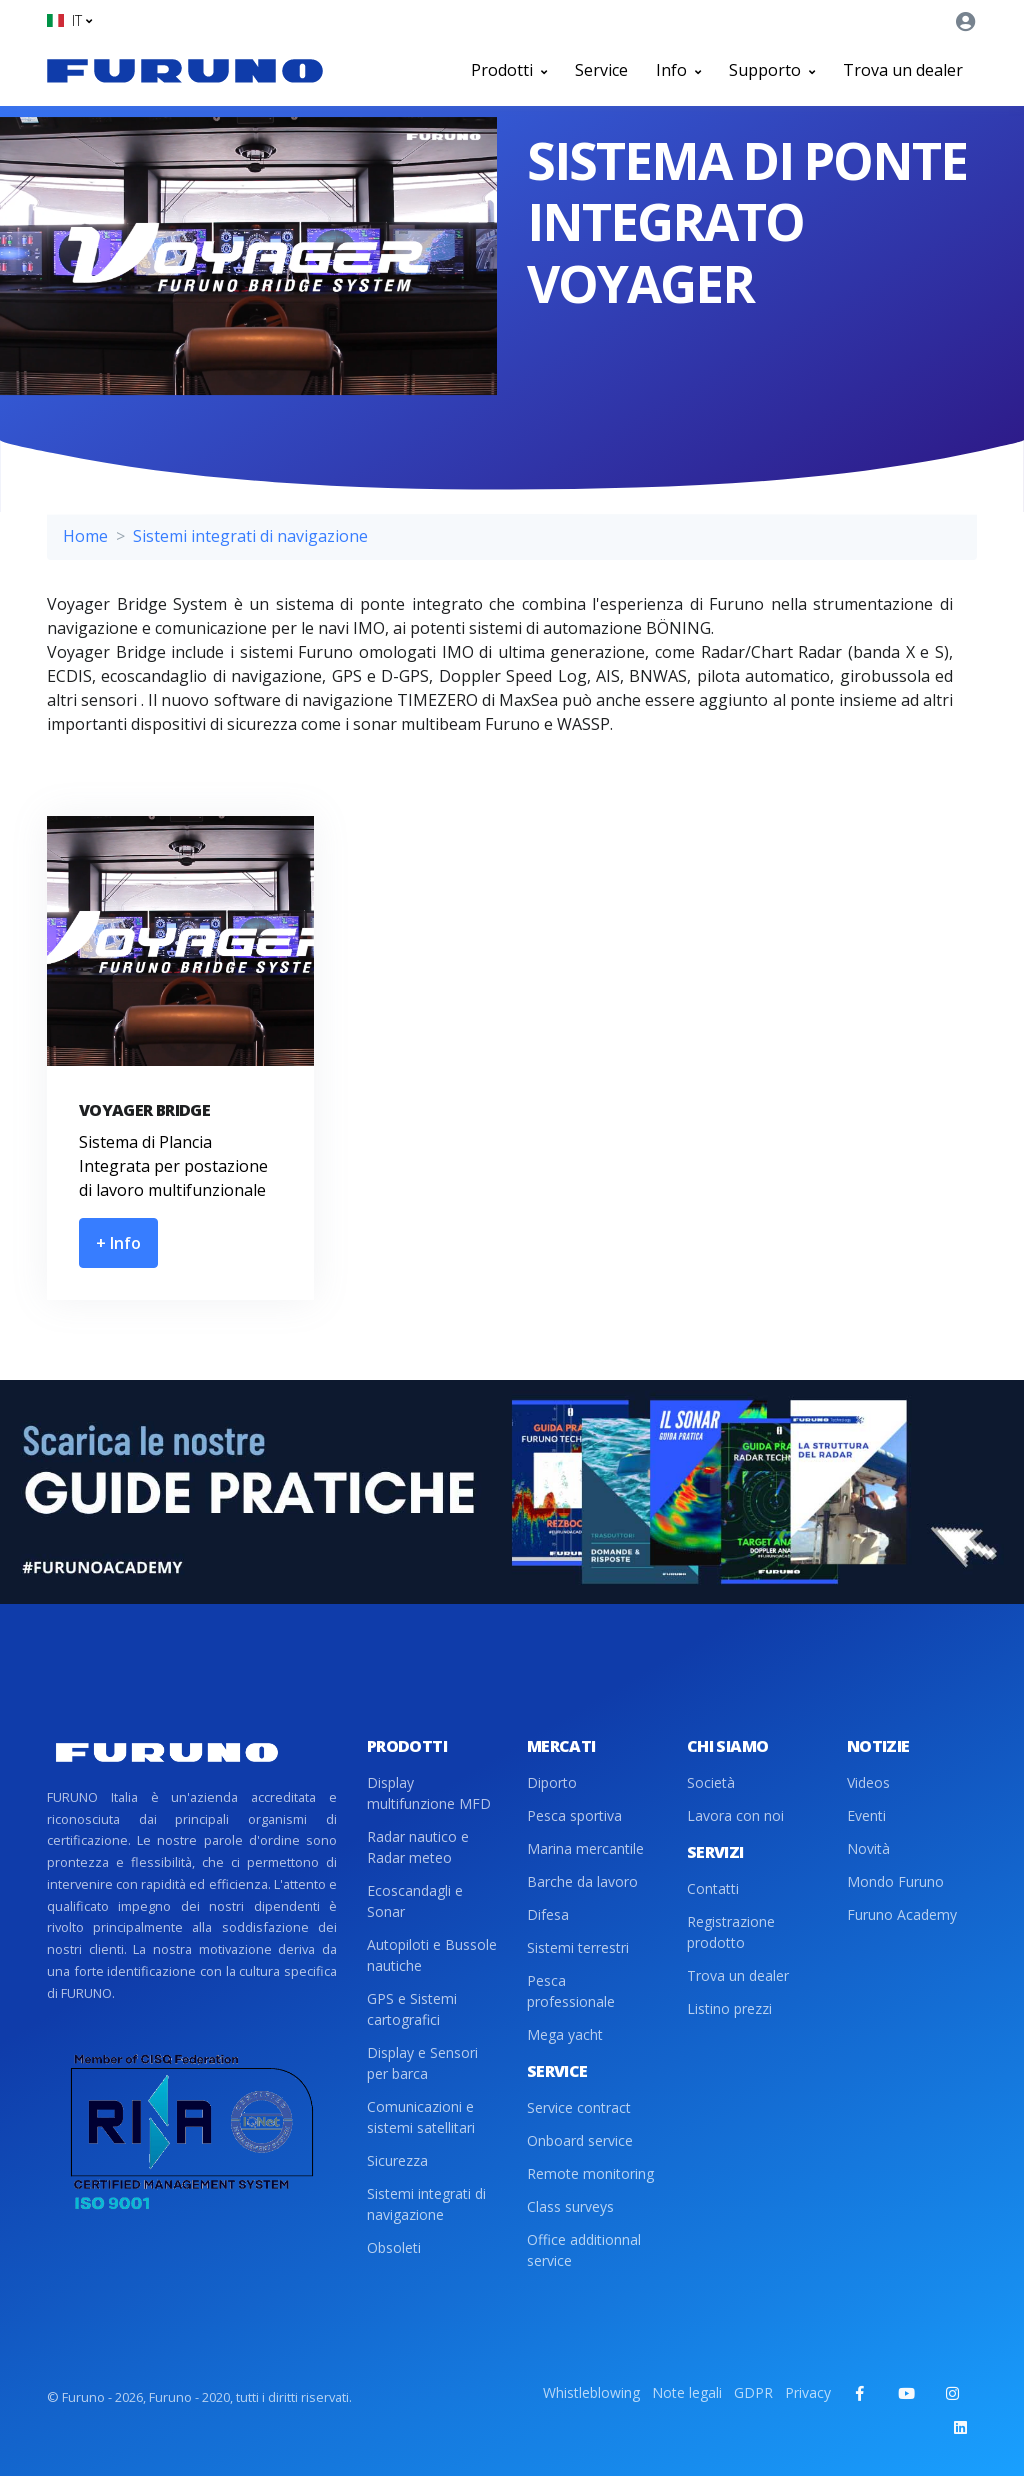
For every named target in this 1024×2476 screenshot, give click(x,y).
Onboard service (580, 2140)
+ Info (118, 1243)
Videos (868, 1782)
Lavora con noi (735, 1815)
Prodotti (509, 70)
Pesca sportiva (574, 1815)
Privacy (808, 2392)
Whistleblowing (591, 2392)
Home (85, 536)
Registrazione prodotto (731, 1932)
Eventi (866, 1815)
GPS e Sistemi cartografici (412, 2009)
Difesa (548, 1914)
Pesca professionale (571, 1991)
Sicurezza (397, 2160)
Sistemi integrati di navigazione (250, 536)
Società (711, 1782)
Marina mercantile (585, 1848)
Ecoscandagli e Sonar (415, 1901)
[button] (69, 20)
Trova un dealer (903, 70)
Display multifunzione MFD (429, 1793)
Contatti (713, 1888)
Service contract (579, 2107)
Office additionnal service (584, 2250)
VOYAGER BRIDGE (144, 1110)
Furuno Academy (902, 1914)
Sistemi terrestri (578, 1947)
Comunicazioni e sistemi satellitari (421, 2117)
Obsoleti (394, 2247)
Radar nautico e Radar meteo (418, 1847)
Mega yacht (565, 2034)
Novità (868, 1848)
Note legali (687, 2392)
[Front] (185, 70)
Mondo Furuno (895, 1881)
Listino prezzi (729, 2008)
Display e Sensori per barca (422, 2063)
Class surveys (570, 2206)
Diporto (552, 1782)
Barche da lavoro (582, 1881)
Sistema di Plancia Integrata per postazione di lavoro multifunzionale (173, 1166)
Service (601, 70)
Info (678, 70)
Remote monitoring (590, 2173)
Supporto (772, 70)
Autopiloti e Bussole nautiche (432, 1955)
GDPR (753, 2392)
